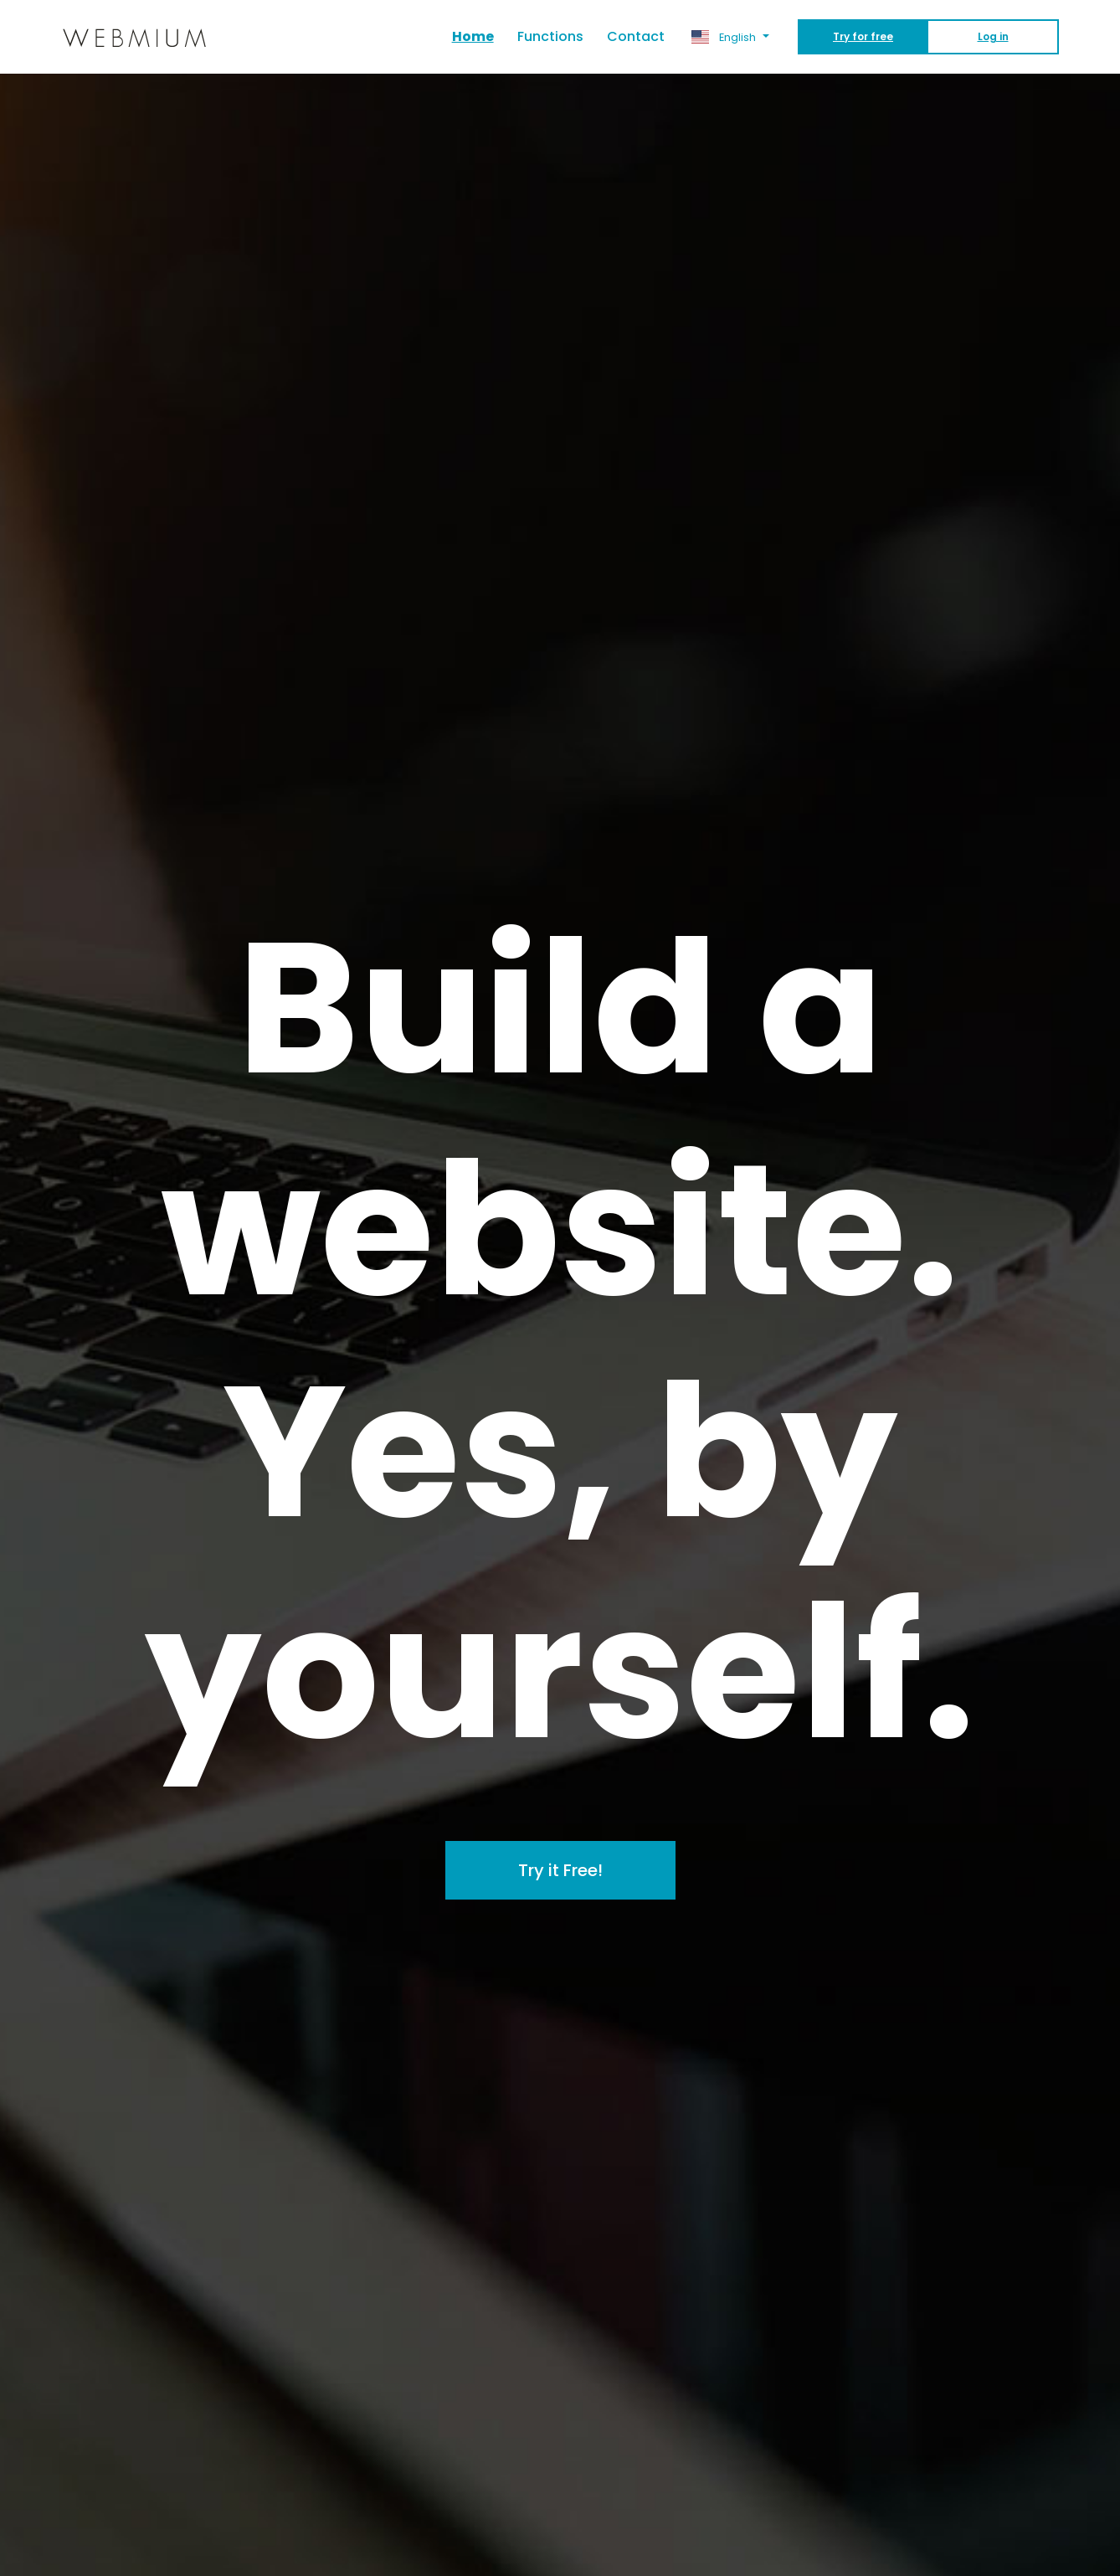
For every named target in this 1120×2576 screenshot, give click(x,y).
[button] (730, 36)
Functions (550, 36)
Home (479, 36)
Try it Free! (560, 1870)
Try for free (863, 36)
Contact (636, 36)
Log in (993, 36)
